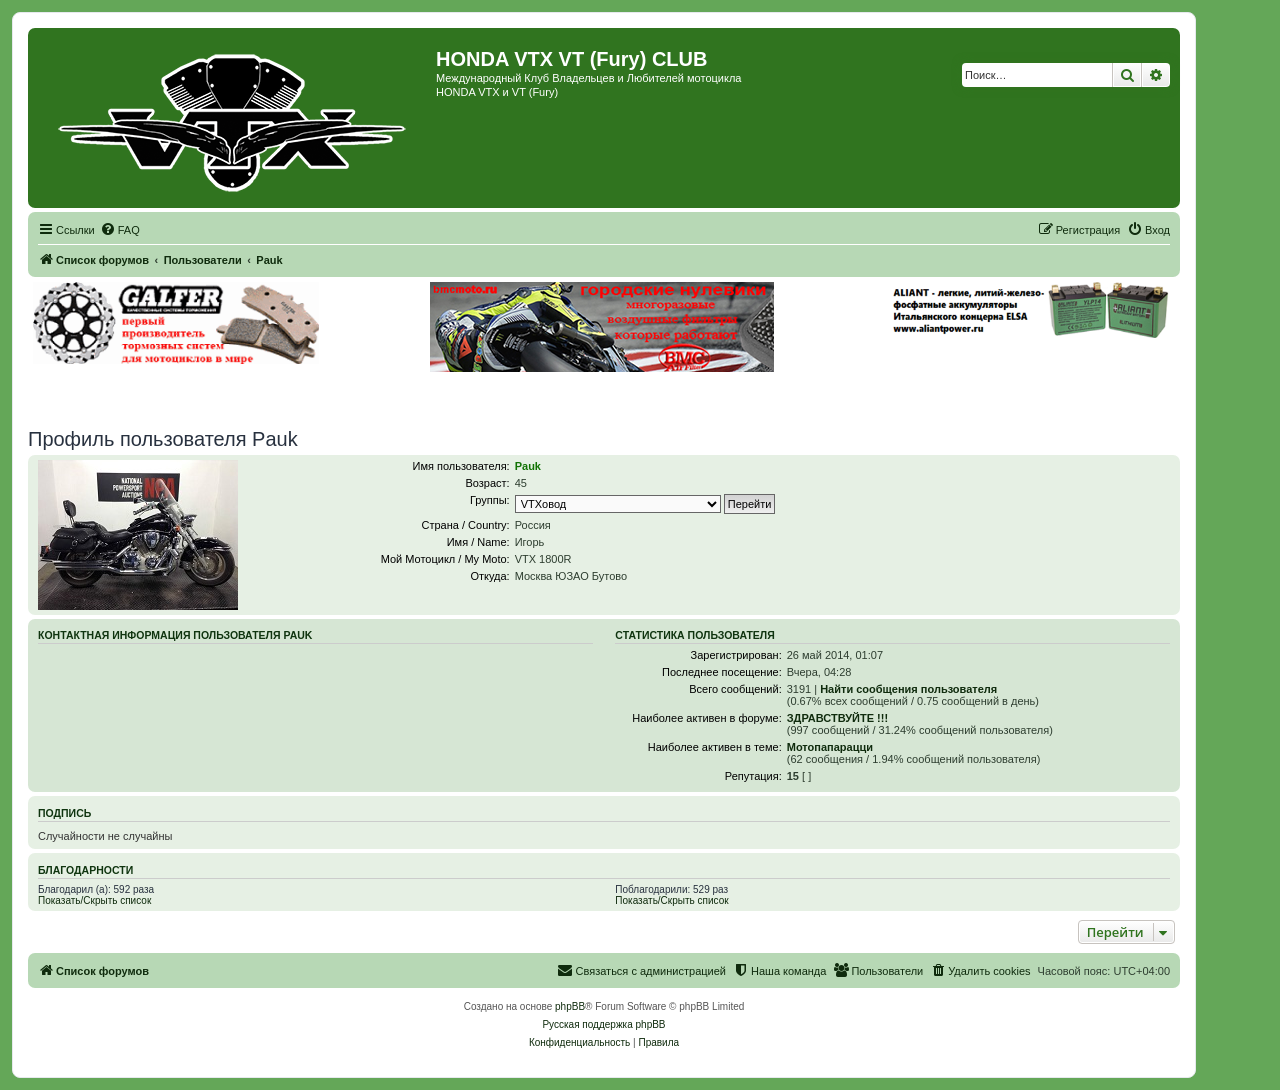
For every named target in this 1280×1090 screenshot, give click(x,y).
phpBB (570, 1006)
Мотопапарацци (830, 747)
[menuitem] (120, 230)
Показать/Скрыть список (94, 900)
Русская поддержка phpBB (603, 1024)
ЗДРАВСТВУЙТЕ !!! (837, 718)
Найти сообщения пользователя (908, 689)
